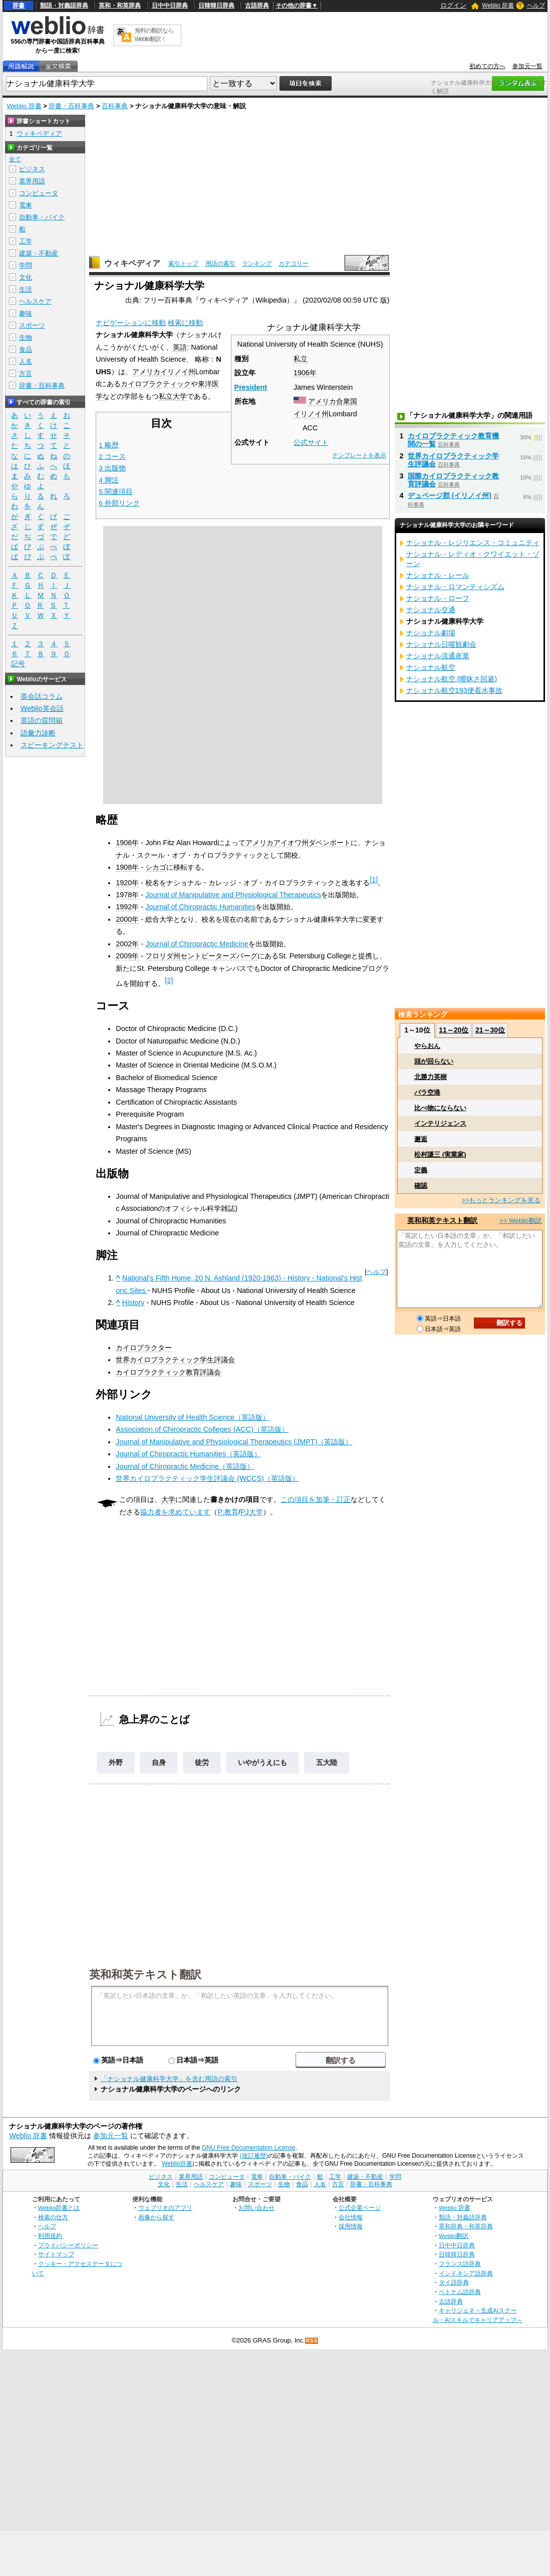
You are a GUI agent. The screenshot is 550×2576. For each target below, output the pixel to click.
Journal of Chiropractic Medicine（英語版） (185, 1466)
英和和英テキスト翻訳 (145, 1973)
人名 (25, 361)
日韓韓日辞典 (216, 5)
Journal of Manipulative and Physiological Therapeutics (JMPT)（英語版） (234, 1442)
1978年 (127, 895)
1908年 (127, 867)
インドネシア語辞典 (466, 2273)
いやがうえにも (262, 1762)
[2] (169, 980)
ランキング (257, 263)
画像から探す (156, 2217)
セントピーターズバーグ (218, 956)
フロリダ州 (162, 956)
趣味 (25, 313)
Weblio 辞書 (498, 5)
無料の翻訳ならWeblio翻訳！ (154, 35)
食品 (25, 349)
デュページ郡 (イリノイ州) (450, 495)
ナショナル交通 (430, 610)
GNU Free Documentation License (249, 2147)
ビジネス (32, 169)
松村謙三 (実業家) (440, 1154)
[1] (374, 880)
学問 (25, 265)
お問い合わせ (256, 2207)
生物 (25, 337)
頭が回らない (433, 1061)
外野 (116, 1762)
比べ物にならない (440, 1108)
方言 (25, 373)
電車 (25, 205)
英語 (180, 347)
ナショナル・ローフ (437, 598)
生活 (25, 289)
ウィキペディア (132, 263)
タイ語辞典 (454, 2282)
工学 (25, 241)
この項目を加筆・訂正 (316, 1499)
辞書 (19, 5)
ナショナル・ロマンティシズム (455, 587)
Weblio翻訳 (453, 2235)
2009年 (127, 956)
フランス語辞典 (460, 2263)
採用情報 (351, 2226)
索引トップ (183, 263)
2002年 (127, 944)
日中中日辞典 (170, 5)
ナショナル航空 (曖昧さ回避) (451, 679)
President (250, 387)
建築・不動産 (38, 253)
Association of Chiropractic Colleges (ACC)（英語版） (202, 1429)
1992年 (127, 907)
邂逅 (420, 1139)
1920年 (127, 883)
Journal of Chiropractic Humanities (200, 907)
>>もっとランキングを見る (500, 1200)
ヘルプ (536, 5)
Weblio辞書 (177, 2163)
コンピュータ (38, 193)
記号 (18, 664)
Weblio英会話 (42, 708)
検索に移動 (185, 323)
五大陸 (326, 1762)
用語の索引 (220, 263)
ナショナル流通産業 (437, 656)
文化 (25, 277)
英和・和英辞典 (120, 5)
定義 (420, 1170)
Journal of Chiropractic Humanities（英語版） (188, 1454)
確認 (420, 1185)
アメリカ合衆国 (332, 401)
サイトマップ (56, 2254)
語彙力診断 (38, 733)
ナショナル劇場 (430, 633)
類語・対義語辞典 (64, 5)
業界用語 (32, 181)
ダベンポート (330, 843)
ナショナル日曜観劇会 (441, 644)
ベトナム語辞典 (460, 2291)
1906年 (305, 373)
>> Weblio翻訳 (520, 1220)
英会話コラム (42, 696)
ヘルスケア (35, 301)
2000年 (127, 919)
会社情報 (351, 2217)
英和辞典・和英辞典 (466, 2226)
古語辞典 (257, 5)
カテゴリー (294, 263)
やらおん (427, 1046)
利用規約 (50, 2235)
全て (15, 159)
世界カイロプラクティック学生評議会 (175, 1360)
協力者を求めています (175, 1512)
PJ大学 (251, 1512)
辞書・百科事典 (71, 106)
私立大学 (173, 396)
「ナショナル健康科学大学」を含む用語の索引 (169, 2079)
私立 (301, 359)
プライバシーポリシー (68, 2245)
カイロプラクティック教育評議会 (168, 1372)
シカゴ (155, 867)
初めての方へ (487, 66)
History (133, 1303)
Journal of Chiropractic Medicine (196, 944)
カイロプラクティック (156, 384)
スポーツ (32, 325)
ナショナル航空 (430, 667)
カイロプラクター (144, 1348)
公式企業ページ (360, 2207)
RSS (312, 2341)
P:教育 (227, 1512)
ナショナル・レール (437, 575)
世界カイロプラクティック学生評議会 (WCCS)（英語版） (207, 1478)
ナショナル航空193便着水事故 (454, 690)
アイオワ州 (291, 843)
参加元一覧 (527, 66)
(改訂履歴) (254, 2155)
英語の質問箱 (42, 720)
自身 (159, 1762)
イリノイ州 (311, 414)
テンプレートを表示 (359, 455)
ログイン (453, 5)
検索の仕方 (53, 2217)
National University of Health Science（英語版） (192, 1417)
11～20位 (453, 1030)
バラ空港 (427, 1092)
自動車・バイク (42, 217)
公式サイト (311, 442)
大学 (168, 1499)
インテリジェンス (440, 1123)
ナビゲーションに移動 (131, 323)
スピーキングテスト (52, 745)
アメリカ (146, 372)
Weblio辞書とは (59, 2207)
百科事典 (115, 106)
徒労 (202, 1762)
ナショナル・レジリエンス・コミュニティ (472, 543)
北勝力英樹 (430, 1077)
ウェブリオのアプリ (165, 2207)
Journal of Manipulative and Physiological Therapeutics (233, 895)
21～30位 (490, 1030)
